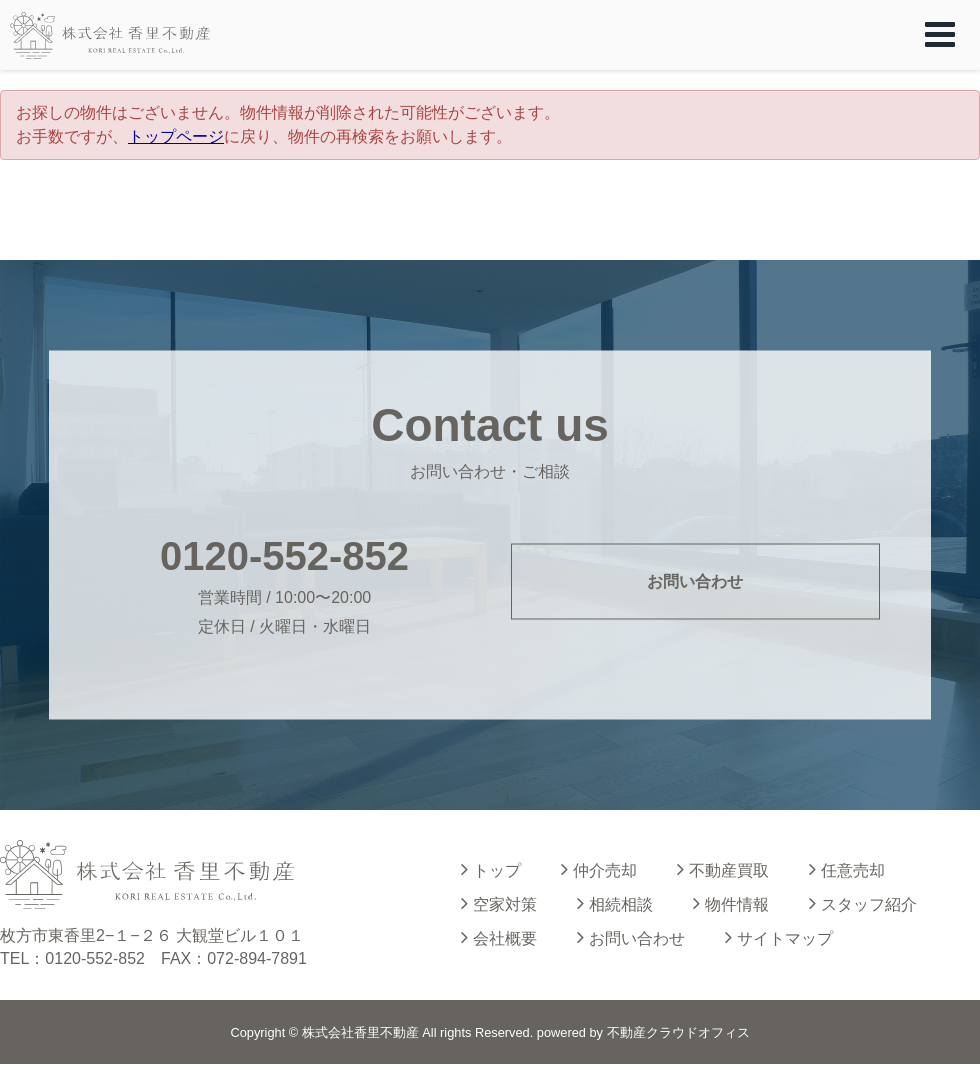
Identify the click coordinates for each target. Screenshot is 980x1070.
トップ (491, 869)
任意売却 (847, 869)
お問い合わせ (695, 581)
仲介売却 (599, 869)
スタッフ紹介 (863, 903)
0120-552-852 (284, 555)
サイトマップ (779, 937)
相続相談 (615, 903)
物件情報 (731, 903)
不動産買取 (723, 869)
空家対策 (499, 903)
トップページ (176, 136)
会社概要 (499, 937)
